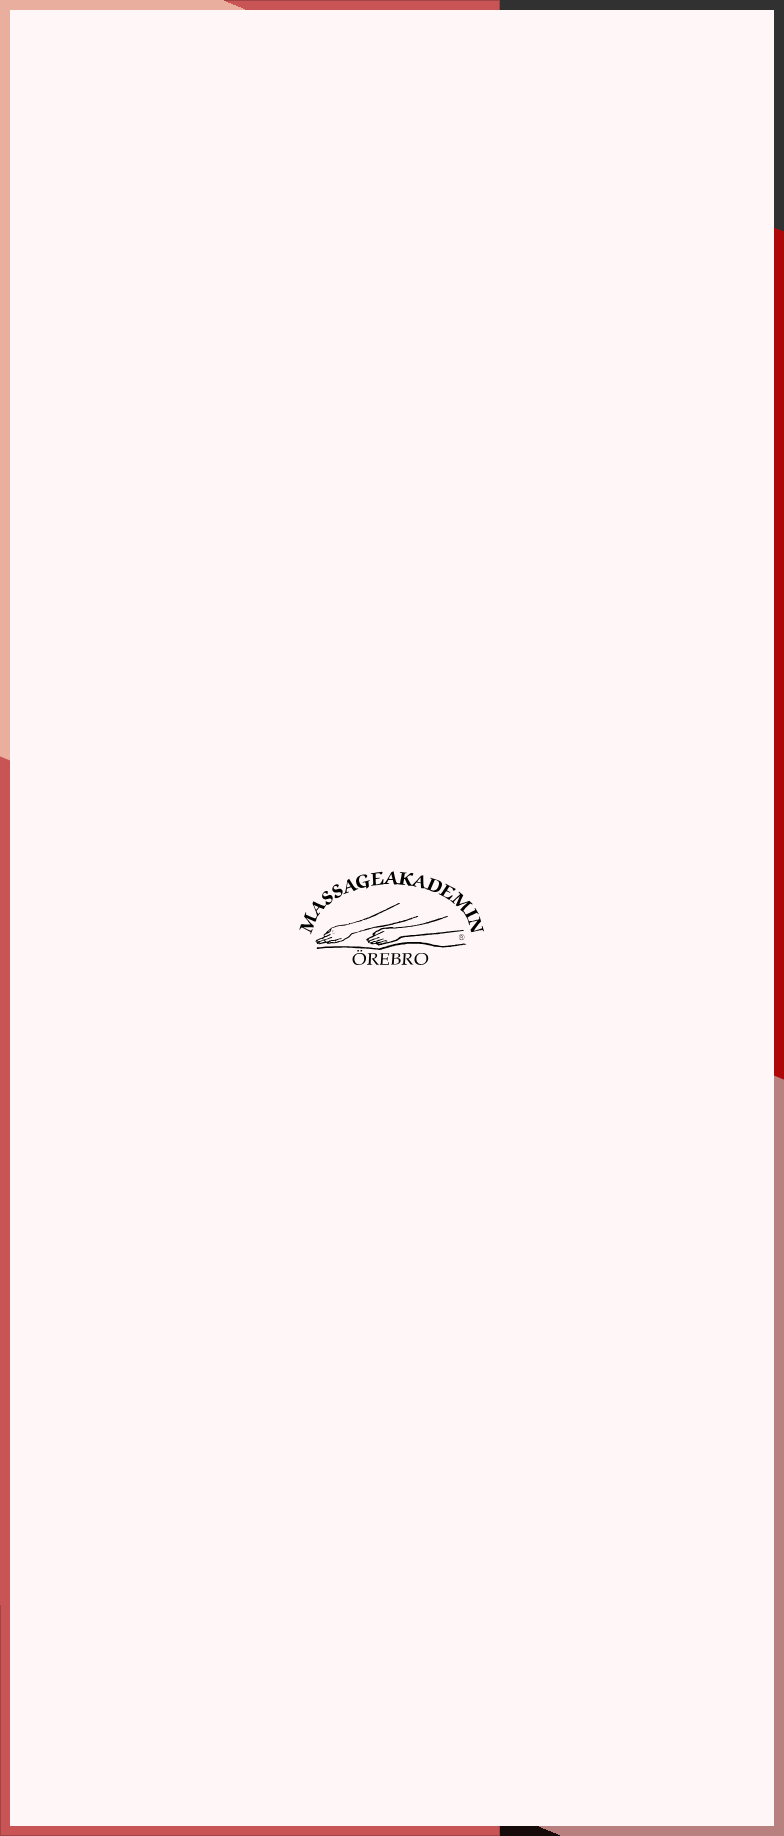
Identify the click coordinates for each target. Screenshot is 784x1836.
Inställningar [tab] (356, 94)
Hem (314, 1574)
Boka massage (342, 1635)
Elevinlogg (632, 1751)
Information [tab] (142, 94)
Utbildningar (336, 1615)
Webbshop (330, 1676)
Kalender (325, 1656)
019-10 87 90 (81, 1612)
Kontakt (323, 1717)
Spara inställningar (242, 418)
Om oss (322, 1595)
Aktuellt (323, 1697)
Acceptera (413, 418)
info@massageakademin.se (123, 1632)
